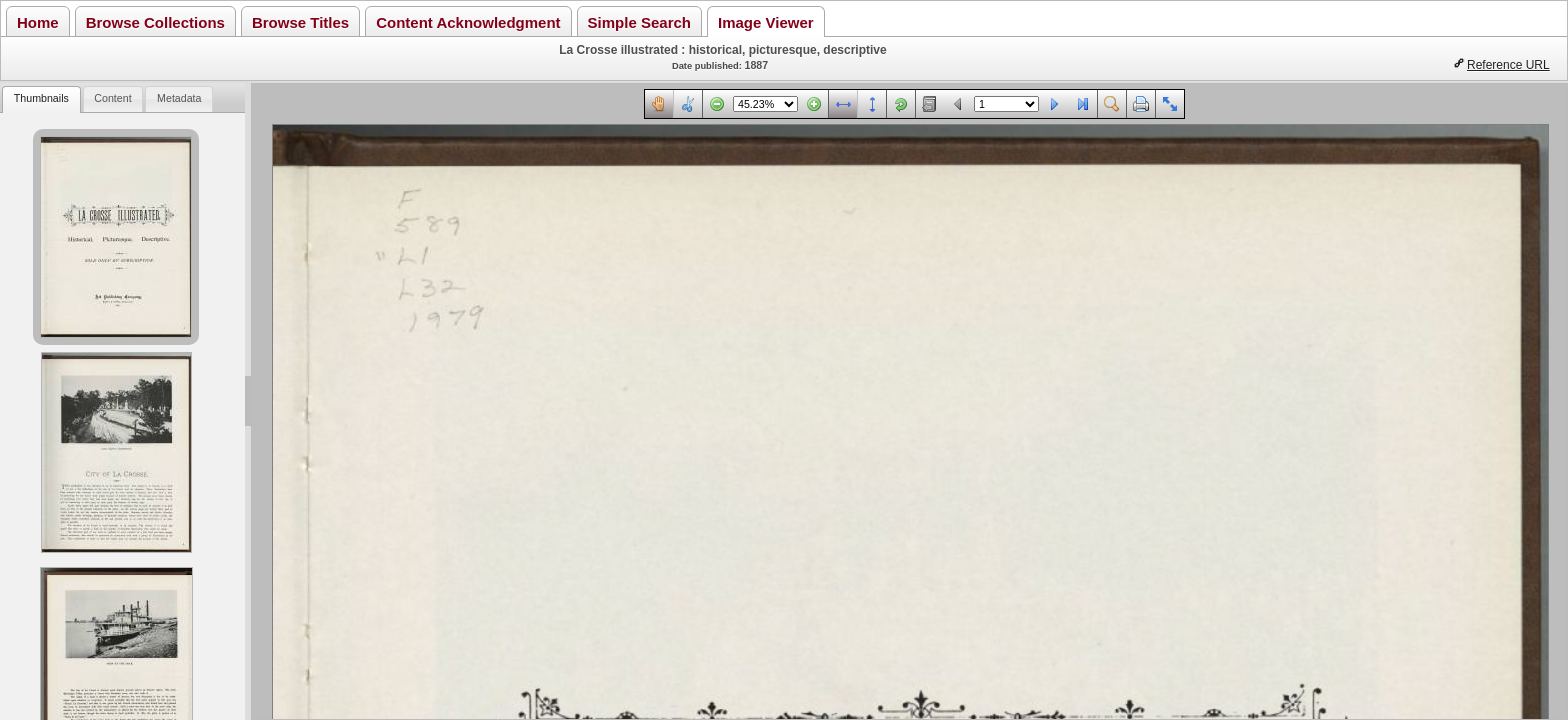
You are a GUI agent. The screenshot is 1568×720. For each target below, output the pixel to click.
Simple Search (639, 22)
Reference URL (1508, 65)
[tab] (41, 99)
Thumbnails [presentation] (41, 98)
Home (38, 22)
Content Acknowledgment (468, 22)
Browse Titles (300, 22)
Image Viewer (766, 22)
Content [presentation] (112, 98)
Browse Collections (155, 22)
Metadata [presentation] (179, 98)
